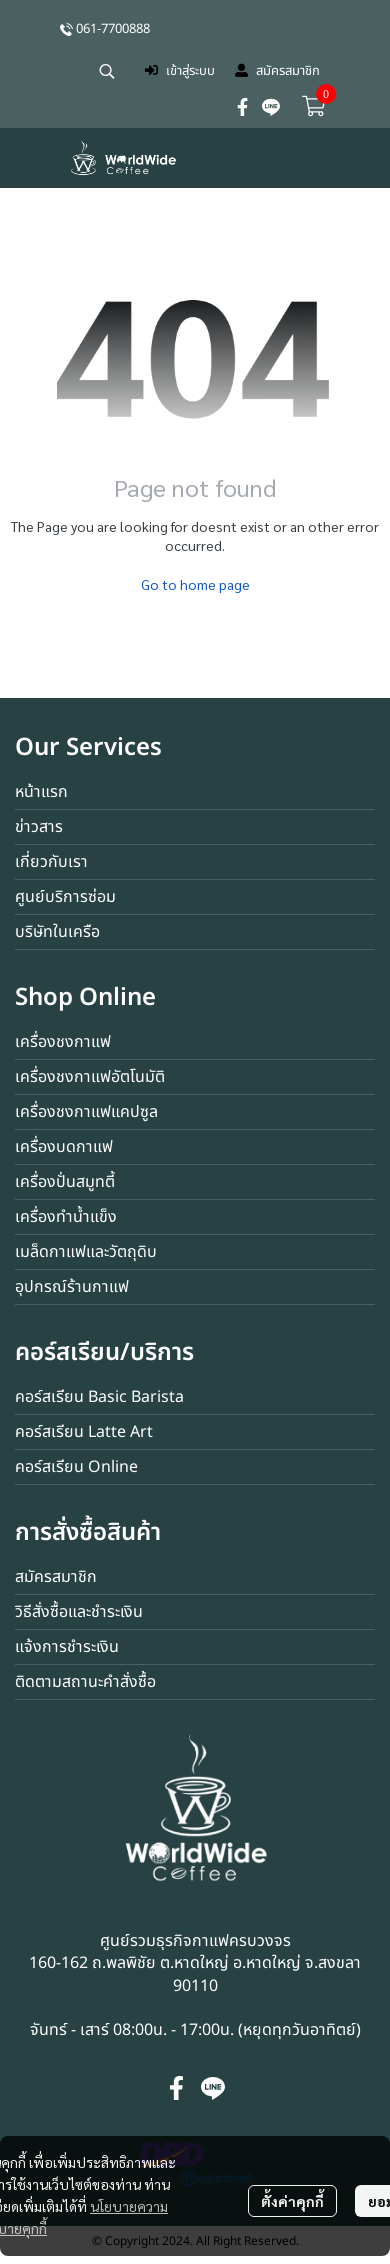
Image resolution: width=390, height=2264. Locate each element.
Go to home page (195, 584)
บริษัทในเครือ (57, 932)
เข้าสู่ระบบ (180, 71)
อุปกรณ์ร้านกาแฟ (72, 1287)
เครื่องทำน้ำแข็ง (66, 1217)
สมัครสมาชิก (277, 71)
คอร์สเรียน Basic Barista (99, 1397)
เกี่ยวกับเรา (51, 862)
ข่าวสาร (39, 827)
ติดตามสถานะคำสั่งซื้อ (85, 1682)
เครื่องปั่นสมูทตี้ (65, 1182)
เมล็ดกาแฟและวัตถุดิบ (86, 1252)
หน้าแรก (41, 792)
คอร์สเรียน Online (76, 1467)
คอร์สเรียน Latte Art (84, 1432)
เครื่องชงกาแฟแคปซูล (86, 1112)
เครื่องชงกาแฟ (63, 1042)
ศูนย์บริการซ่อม (65, 897)
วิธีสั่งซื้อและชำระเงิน (79, 1612)
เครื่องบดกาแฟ (64, 1147)
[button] (107, 71)
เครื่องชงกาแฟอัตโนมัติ (90, 1077)
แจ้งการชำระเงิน (67, 1647)
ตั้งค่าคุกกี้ (292, 2201)
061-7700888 (113, 29)
